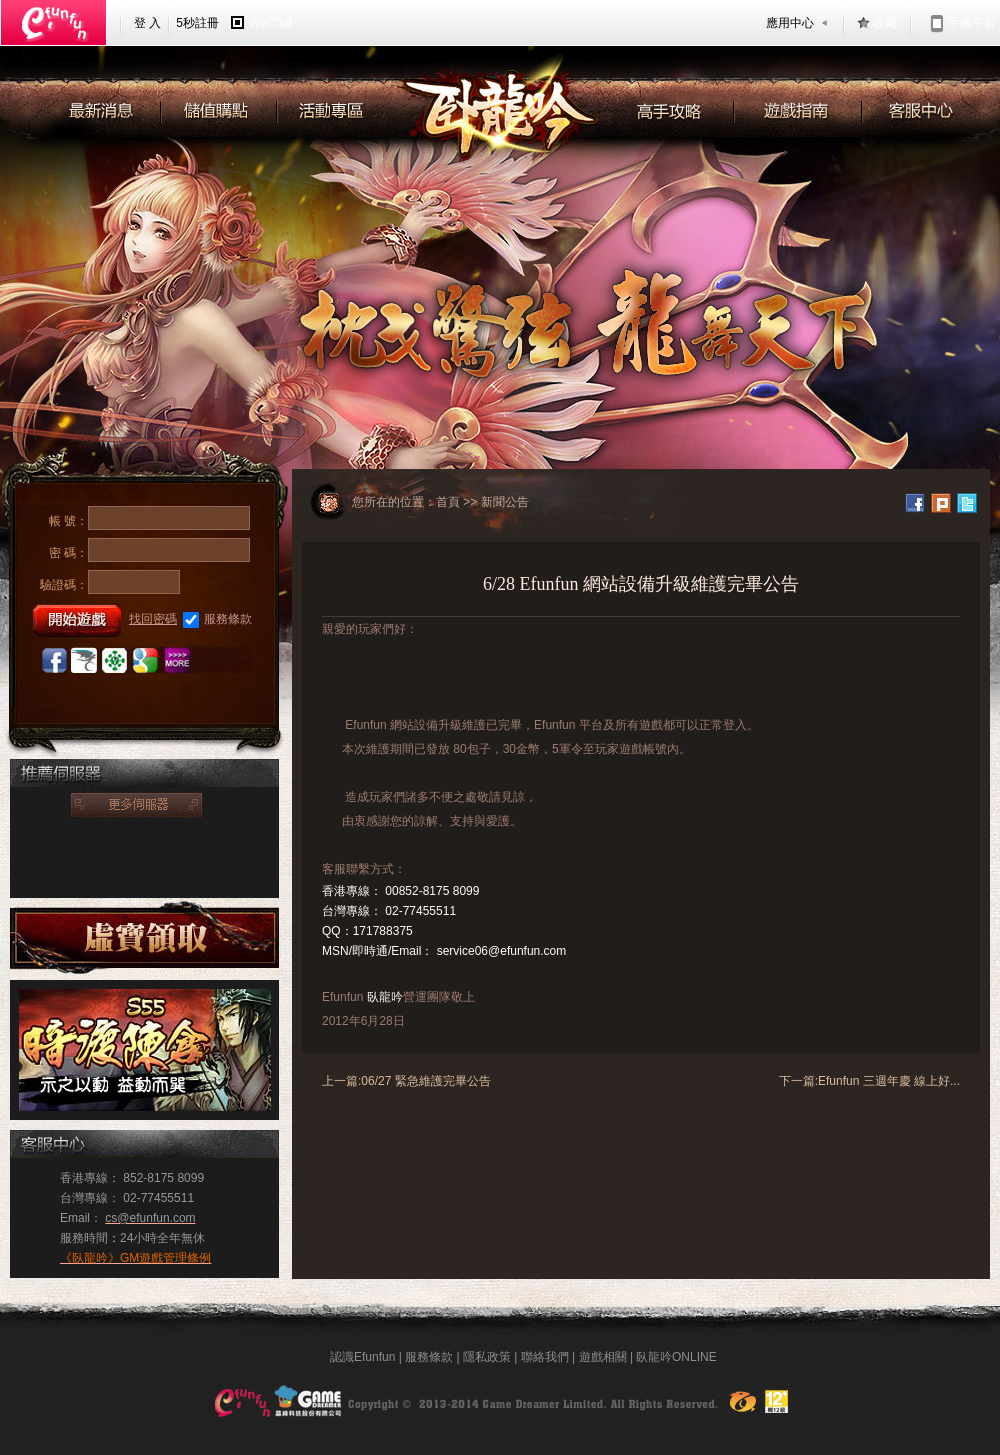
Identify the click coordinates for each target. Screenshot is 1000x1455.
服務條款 (217, 620)
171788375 (383, 931)
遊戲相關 (603, 1357)
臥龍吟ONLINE (676, 1357)
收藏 (885, 23)
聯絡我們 (545, 1357)
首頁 (448, 502)
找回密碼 (153, 619)
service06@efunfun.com (502, 951)
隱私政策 (487, 1357)
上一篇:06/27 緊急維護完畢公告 (406, 1081)
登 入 (147, 23)
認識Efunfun (362, 1357)
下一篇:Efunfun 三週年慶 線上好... (869, 1081)
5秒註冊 (197, 23)
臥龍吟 (385, 997)
